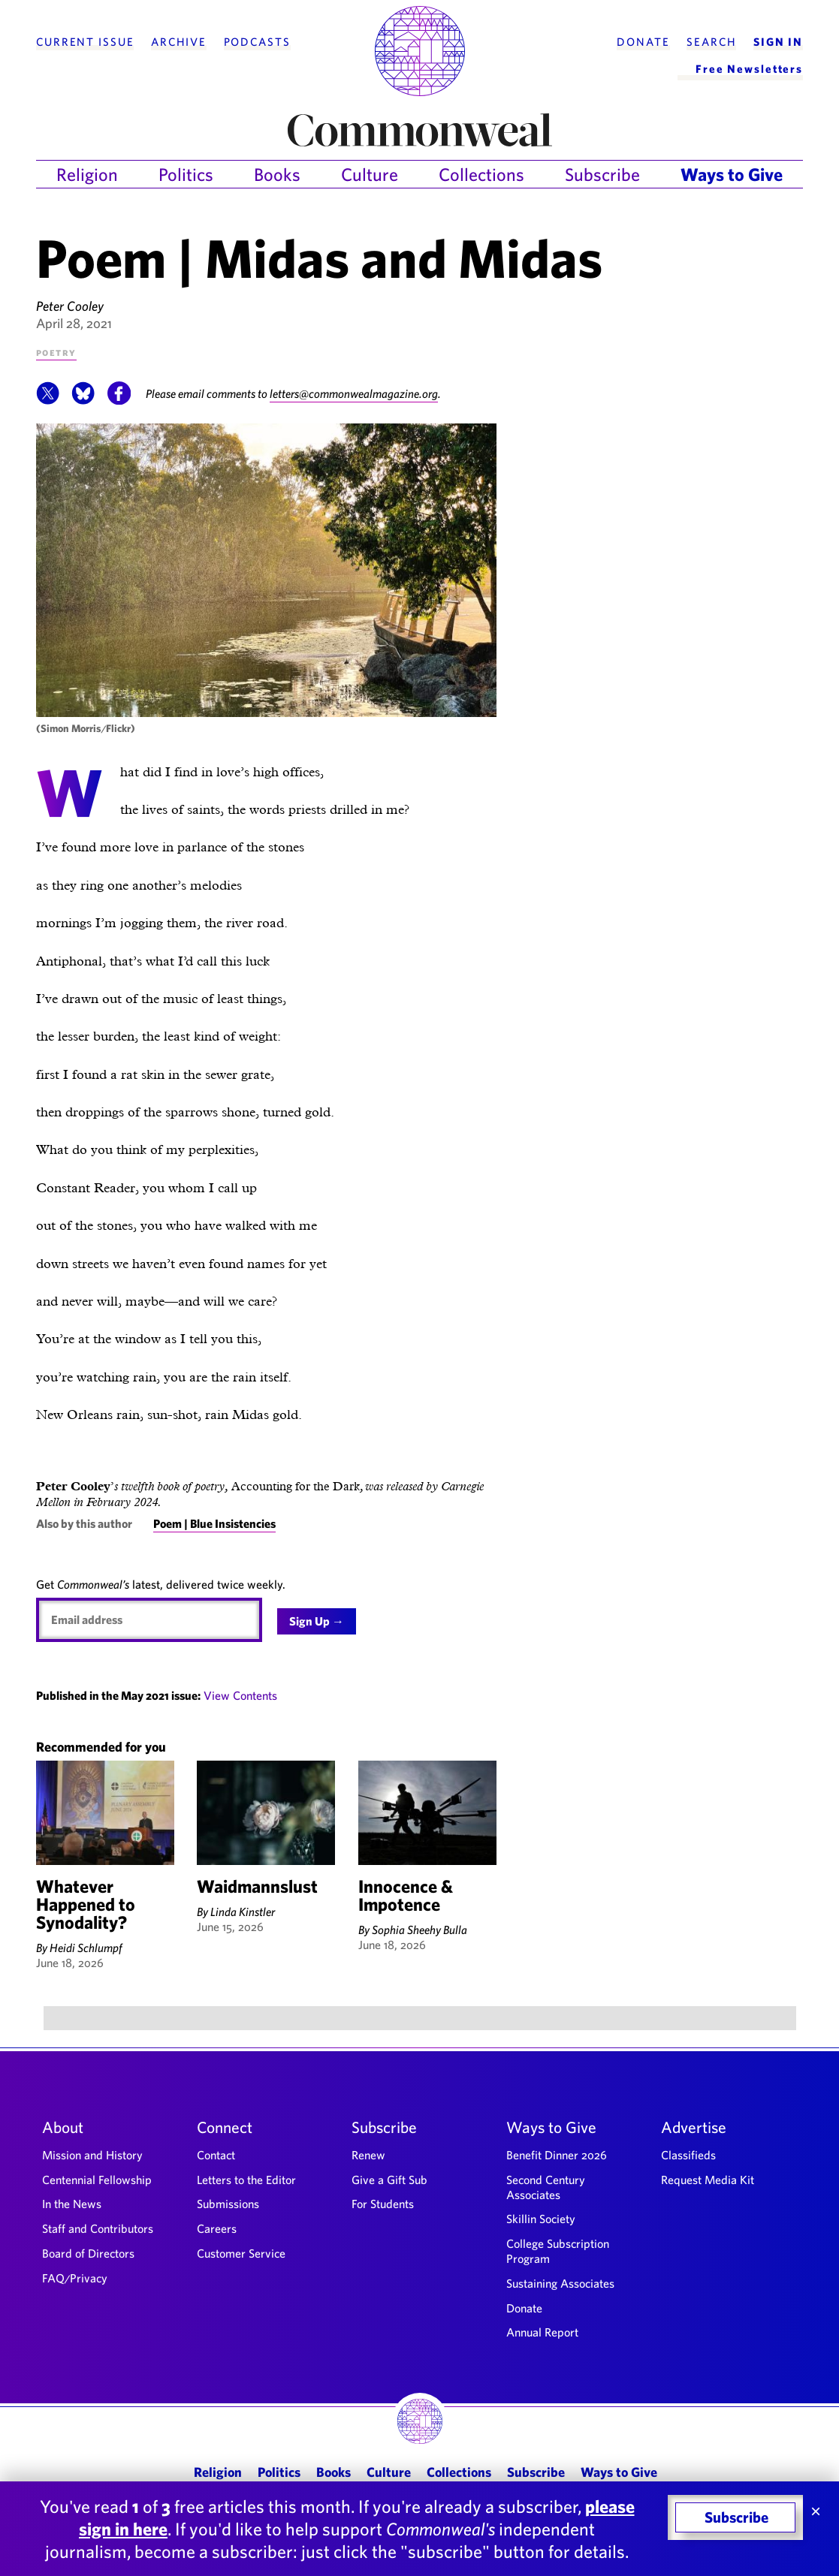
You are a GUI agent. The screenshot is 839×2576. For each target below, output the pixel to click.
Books (277, 174)
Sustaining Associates (560, 2283)
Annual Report (542, 2332)
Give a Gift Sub (389, 2179)
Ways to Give (732, 174)
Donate (643, 42)
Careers (217, 2228)
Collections (481, 174)
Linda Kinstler (242, 1911)
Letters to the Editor (246, 2179)
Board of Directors (88, 2253)
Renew (368, 2155)
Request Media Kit (707, 2179)
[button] (48, 401)
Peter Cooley (70, 306)
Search (711, 42)
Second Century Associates (545, 2187)
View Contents (240, 1695)
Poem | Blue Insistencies (214, 1523)
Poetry (56, 351)
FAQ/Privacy (74, 2278)
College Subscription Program (557, 2251)
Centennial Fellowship (97, 2179)
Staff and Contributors (97, 2228)
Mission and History (92, 2155)
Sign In (778, 42)
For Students (383, 2203)
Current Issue (85, 42)
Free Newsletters (749, 68)
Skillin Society (540, 2218)
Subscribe (602, 174)
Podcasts (257, 42)
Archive (179, 42)
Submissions (228, 2203)
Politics (185, 174)
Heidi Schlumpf (86, 1947)
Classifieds (688, 2155)
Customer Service (241, 2253)
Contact (216, 2155)
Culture (369, 174)
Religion (87, 174)
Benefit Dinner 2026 (556, 2155)
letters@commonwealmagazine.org (355, 393)
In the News (71, 2203)
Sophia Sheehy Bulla (419, 1929)
